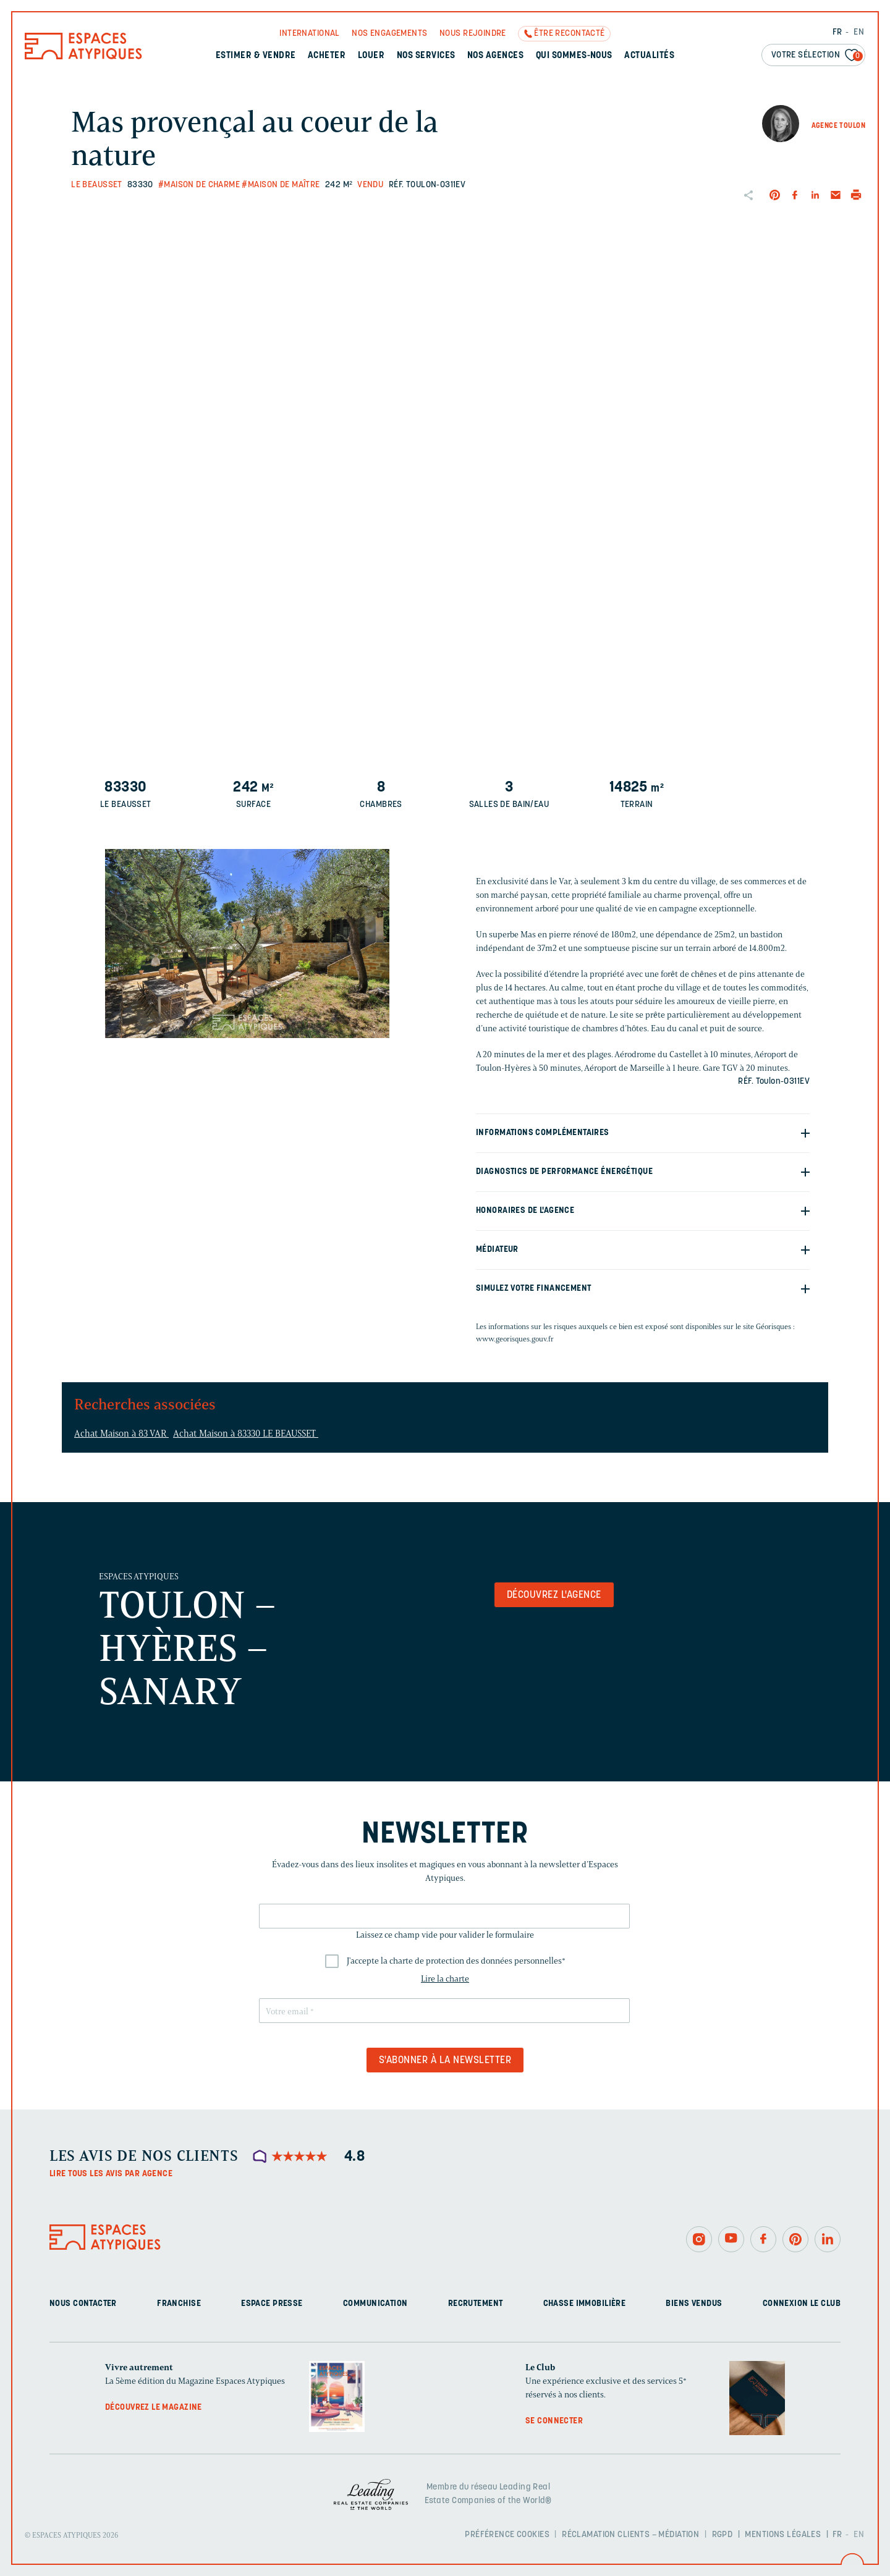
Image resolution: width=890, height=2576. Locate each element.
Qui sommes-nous (574, 56)
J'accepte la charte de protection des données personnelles (456, 1961)
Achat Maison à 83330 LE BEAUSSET (245, 1433)
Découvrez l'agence (554, 1595)
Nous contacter (83, 2303)
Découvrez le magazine (153, 2407)
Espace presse (271, 2303)
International (309, 33)
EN (859, 32)
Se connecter (554, 2421)
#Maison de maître (281, 185)
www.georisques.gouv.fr (515, 1338)
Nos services (426, 56)
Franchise (179, 2303)
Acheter (326, 56)
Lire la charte (445, 1979)
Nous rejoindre (472, 33)
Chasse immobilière (584, 2303)
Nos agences (495, 56)
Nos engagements (389, 33)
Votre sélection (817, 56)
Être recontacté (569, 33)
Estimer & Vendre (256, 56)
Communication (375, 2303)
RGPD (722, 2535)
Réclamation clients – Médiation (630, 2535)
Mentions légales (783, 2535)
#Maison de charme (199, 185)
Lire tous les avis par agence (110, 2174)
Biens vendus (694, 2303)
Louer (371, 56)
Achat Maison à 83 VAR (121, 1433)
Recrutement (475, 2303)
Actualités (649, 56)
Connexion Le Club (802, 2303)
